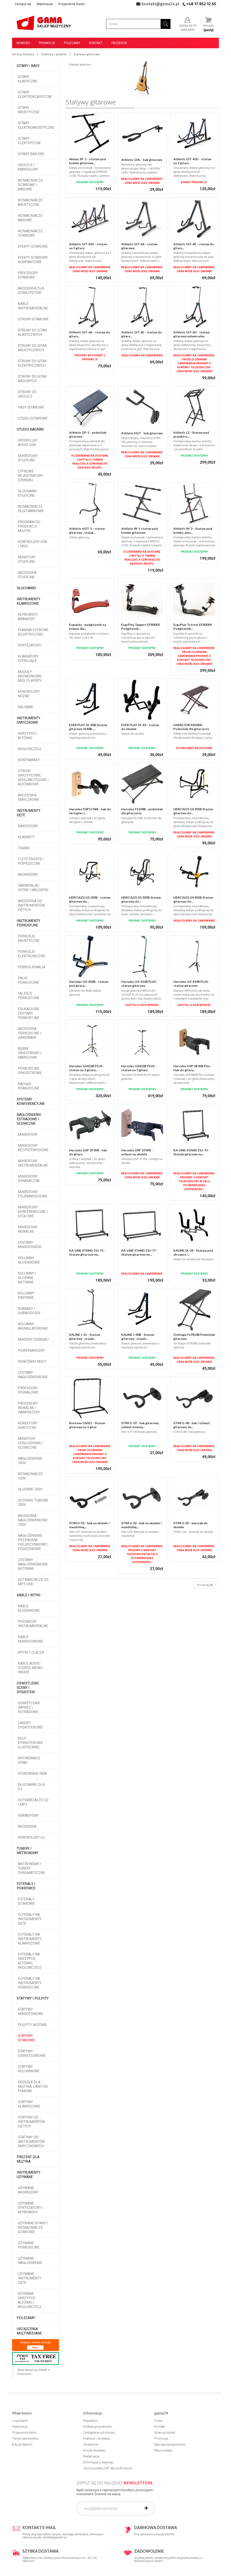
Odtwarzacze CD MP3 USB (33, 1582)
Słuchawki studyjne (27, 493)
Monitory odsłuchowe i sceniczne (30, 1443)
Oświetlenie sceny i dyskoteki (28, 1687)
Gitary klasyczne (27, 79)
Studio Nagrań (30, 429)
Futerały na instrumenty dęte (29, 1918)
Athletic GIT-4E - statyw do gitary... (193, 246)
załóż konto (188, 29)
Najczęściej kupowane (169, 2444)
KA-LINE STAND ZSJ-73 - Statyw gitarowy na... (191, 1152)
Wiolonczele (29, 749)
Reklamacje (91, 2456)
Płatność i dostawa (96, 2438)
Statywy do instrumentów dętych (31, 2121)
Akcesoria (27, 1826)
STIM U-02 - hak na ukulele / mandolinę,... (141, 1525)
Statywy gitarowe (26, 2038)
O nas (158, 2420)
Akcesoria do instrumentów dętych (31, 905)
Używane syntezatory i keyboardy (30, 2207)
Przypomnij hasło (71, 4)
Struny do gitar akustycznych (32, 348)
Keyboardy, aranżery (28, 616)
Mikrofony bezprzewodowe (33, 1147)
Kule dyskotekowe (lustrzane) (30, 1742)
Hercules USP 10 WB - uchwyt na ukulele (137, 1152)
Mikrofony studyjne (28, 458)
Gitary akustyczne (28, 110)
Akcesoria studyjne (27, 575)
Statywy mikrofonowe (30, 2011)
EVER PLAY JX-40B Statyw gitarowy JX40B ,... (88, 727)
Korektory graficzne (27, 1425)
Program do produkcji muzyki (29, 526)
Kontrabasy (29, 760)
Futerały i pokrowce (26, 1886)
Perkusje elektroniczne (31, 954)
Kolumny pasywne (26, 1295)
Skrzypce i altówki (27, 735)
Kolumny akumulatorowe (33, 1326)
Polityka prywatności (97, 2426)
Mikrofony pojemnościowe (33, 1194)
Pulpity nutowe (32, 2025)
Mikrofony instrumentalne (33, 1163)
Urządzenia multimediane (29, 2331)
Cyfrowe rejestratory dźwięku (30, 475)
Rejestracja (45, 4)
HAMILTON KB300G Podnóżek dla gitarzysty (191, 727)
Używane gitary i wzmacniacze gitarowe (33, 2227)
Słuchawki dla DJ (31, 1786)
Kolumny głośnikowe (29, 1260)
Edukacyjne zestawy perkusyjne (28, 1013)
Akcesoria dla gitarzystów (31, 290)
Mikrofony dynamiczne (29, 1178)
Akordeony (28, 874)
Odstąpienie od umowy (99, 2432)
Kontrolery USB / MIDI (32, 544)
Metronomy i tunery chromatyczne (31, 1868)
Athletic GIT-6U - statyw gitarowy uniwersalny (191, 334)
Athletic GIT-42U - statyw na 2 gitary (192, 161)
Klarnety (26, 837)
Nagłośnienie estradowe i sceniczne (29, 1119)
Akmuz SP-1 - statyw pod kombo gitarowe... (87, 161)
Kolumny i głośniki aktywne (27, 1277)
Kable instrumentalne (33, 306)
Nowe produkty (164, 2432)
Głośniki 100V (30, 1489)
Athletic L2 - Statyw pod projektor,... (191, 434)
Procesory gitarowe (28, 275)
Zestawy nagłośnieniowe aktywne (33, 1564)
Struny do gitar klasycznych (32, 332)
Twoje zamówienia (25, 2438)
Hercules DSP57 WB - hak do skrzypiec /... (90, 811)
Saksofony (28, 826)
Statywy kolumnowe (29, 2069)
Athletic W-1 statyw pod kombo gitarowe (139, 530)
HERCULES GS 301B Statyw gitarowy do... (193, 811)
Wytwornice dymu (29, 1760)
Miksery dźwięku (33, 1339)
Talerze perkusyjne (28, 995)
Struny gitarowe (33, 319)
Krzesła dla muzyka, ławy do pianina (33, 2086)
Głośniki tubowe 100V (33, 1502)
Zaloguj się (23, 4)
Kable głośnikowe (29, 1608)
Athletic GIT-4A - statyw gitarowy (139, 246)
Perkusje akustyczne (28, 938)
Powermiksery (31, 1350)
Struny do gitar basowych (32, 378)
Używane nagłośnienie (30, 2260)
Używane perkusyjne (28, 2245)
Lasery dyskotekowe (30, 1725)
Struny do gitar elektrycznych (32, 363)
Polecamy (72, 43)
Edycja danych (22, 2444)
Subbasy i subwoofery (29, 1311)
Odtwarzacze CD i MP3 (33, 1802)
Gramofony (28, 1815)
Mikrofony (28, 1134)
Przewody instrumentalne (33, 1623)
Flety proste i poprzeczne (31, 861)
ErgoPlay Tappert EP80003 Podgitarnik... (140, 626)
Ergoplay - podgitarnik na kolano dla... (87, 626)
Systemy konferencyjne (31, 1101)
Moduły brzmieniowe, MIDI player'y (30, 676)
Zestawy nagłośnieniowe (33, 1374)
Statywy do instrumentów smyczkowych (31, 2141)
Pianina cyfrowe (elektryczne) (33, 632)
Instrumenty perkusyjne (28, 923)
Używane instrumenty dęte (29, 2278)
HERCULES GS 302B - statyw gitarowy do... (89, 899)
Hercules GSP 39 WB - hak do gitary (88, 1152)
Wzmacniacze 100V (30, 1476)
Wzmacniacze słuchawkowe (31, 508)
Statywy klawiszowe (29, 2104)
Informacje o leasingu (98, 2462)
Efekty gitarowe (33, 246)
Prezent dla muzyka (28, 2159)
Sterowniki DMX (32, 1773)
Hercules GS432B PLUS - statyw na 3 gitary (138, 1068)
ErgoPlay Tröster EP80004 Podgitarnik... (192, 626)
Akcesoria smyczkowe (28, 797)
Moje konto (22, 2413)
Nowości (23, 43)
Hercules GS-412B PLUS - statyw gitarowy (139, 983)
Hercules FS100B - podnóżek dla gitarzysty (142, 811)
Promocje (47, 43)
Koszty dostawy (94, 2450)
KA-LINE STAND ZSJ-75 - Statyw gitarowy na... (87, 1252)
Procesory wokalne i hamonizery (29, 1407)
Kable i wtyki (28, 1595)
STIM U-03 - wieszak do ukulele (190, 1525)
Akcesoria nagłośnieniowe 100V (33, 1520)
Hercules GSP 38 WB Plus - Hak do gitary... (192, 1068)
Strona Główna (23, 54)
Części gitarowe (33, 418)
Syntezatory (29, 645)
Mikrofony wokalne (28, 1229)
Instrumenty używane (28, 2174)
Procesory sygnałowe (28, 1390)
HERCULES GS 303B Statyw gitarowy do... (141, 899)
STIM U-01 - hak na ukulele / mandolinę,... (89, 1525)
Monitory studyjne (26, 559)
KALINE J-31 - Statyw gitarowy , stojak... (84, 1336)
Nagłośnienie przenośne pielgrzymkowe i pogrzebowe (33, 1542)
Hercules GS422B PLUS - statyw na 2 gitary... (86, 1068)
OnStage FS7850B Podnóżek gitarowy (194, 1336)
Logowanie (20, 2420)
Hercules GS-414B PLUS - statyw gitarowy (191, 983)
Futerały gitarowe (26, 1901)
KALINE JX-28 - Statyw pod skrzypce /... (193, 1252)
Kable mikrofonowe (30, 1639)
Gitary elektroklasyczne (35, 94)
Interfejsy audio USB (28, 442)
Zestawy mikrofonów (29, 1244)
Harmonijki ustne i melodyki (33, 887)
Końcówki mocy (32, 1361)
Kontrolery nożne (29, 694)
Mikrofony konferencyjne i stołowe (33, 1211)
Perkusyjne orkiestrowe (30, 1070)
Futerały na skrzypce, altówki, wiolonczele (29, 1961)
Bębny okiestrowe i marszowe (29, 1052)
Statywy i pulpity (33, 1998)
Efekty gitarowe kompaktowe (33, 259)
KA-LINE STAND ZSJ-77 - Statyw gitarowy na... (139, 1252)
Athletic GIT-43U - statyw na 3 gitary (88, 246)
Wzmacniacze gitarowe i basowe (30, 184)
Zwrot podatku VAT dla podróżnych (107, 2468)
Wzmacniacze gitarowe (30, 233)
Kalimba (25, 707)
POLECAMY (26, 2318)
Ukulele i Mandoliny (28, 167)
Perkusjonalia (31, 967)
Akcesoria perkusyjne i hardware (29, 1033)
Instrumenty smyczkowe (28, 720)
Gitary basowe (31, 154)
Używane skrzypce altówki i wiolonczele (29, 2300)
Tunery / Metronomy (27, 1850)
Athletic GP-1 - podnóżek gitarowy (87, 434)
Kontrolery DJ (31, 1837)
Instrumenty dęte (28, 812)
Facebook (119, 43)
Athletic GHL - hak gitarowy (141, 160)
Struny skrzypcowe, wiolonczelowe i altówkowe (33, 777)
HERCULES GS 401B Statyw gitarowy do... (193, 899)
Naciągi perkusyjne (28, 1086)
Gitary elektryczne (29, 140)
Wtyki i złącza (31, 1652)
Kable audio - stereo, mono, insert (30, 1667)
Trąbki (24, 848)
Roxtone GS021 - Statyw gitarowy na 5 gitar (87, 1425)
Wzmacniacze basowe (30, 218)
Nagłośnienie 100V (30, 1460)
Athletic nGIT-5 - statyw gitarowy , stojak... (87, 530)
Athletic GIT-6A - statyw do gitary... (89, 334)
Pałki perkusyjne (28, 980)
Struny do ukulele (27, 394)
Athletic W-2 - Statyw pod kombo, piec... (192, 530)
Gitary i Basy (28, 66)
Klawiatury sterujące (28, 658)
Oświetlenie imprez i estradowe (29, 1707)
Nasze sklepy (163, 2450)
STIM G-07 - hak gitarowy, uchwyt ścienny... (140, 1425)
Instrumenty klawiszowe (28, 601)
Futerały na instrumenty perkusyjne (29, 1982)
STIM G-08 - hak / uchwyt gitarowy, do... (191, 1425)
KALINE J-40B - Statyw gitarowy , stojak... (137, 1336)
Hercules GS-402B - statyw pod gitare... (88, 983)
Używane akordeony (28, 2190)
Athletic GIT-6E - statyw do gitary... (141, 334)
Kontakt (96, 43)
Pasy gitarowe (31, 407)
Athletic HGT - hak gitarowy (142, 433)
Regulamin (90, 2420)
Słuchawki (26, 588)
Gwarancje (90, 2444)
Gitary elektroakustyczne (36, 125)
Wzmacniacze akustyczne (30, 202)
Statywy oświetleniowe (32, 2053)
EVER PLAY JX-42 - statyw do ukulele (140, 727)
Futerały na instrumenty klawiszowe (29, 1938)
